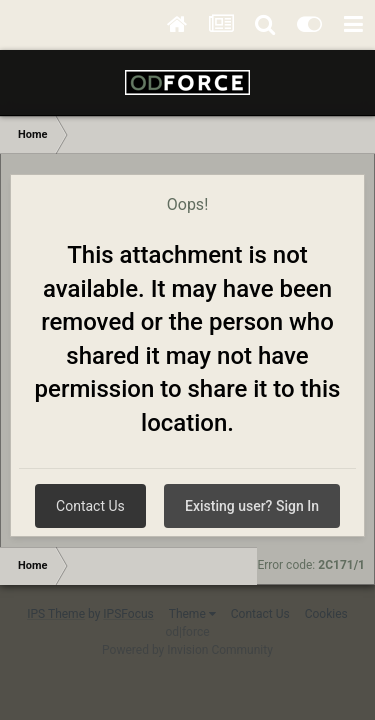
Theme (192, 614)
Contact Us (90, 506)
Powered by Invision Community (187, 650)
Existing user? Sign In (252, 506)
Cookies (326, 614)
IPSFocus (128, 614)
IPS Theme (56, 614)
